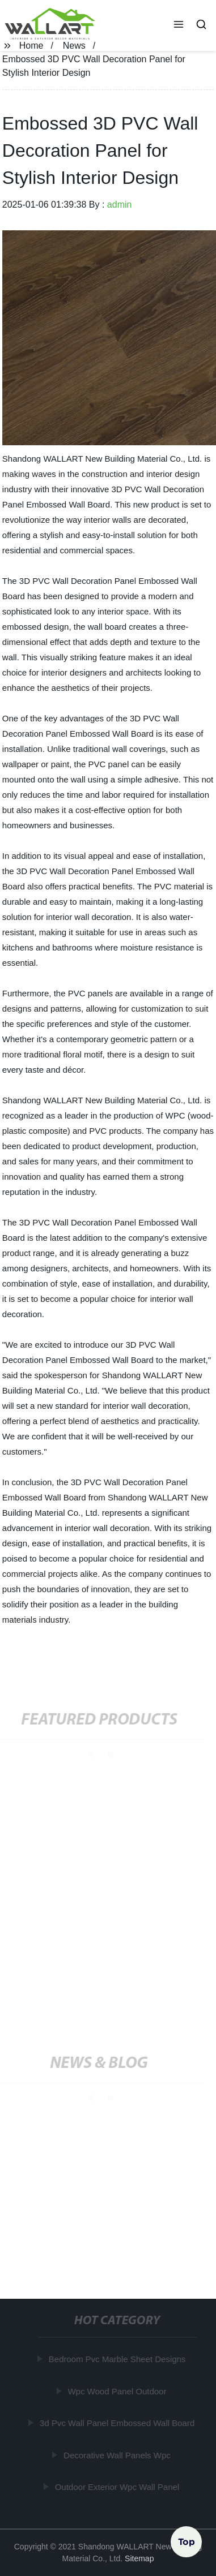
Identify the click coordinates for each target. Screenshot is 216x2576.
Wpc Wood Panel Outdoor (117, 2391)
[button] (178, 25)
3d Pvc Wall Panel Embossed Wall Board (117, 2423)
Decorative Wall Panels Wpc (117, 2454)
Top (186, 2541)
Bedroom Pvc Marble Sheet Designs (117, 2359)
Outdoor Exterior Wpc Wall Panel (117, 2487)
